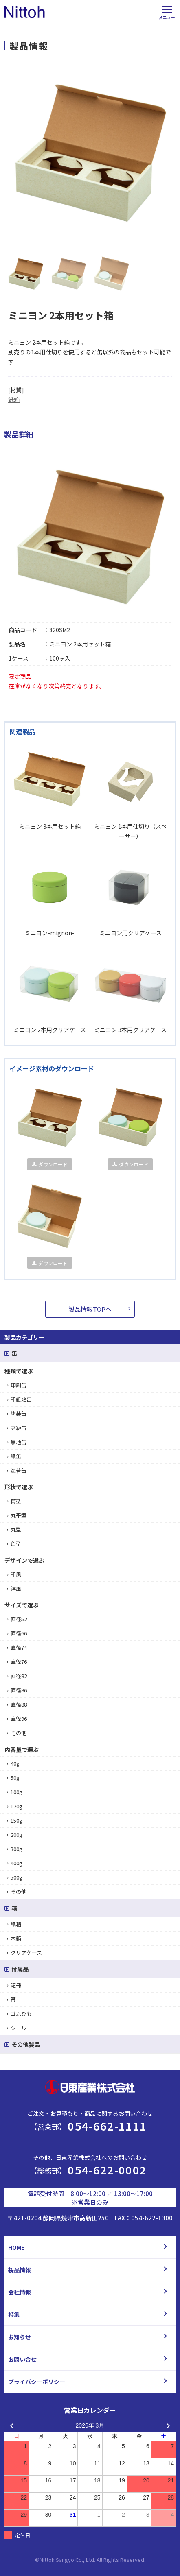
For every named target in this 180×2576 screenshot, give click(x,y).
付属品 (16, 1969)
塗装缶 (16, 1413)
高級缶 (16, 1428)
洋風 (14, 1588)
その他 (16, 1733)
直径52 (17, 1619)
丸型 (14, 1529)
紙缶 (14, 1456)
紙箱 (14, 399)
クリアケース (24, 1952)
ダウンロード (50, 1164)
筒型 (14, 1501)
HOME (16, 2247)
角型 (14, 1544)
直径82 (17, 1676)
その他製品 (22, 2044)
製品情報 (19, 2270)
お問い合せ (22, 2359)
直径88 (17, 1704)
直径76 (17, 1662)
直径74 (17, 1647)
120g (14, 1806)
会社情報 (19, 2292)
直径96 (17, 1718)
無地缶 (16, 1442)
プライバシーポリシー (36, 2381)
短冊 (14, 1985)
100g (14, 1792)
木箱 (14, 1938)
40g (13, 1763)
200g (14, 1834)
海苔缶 (16, 1470)
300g (14, 1849)
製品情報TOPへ (90, 1309)
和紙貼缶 (19, 1399)
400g (14, 1863)
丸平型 (16, 1515)
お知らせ (19, 2337)
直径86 (17, 1690)
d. (143, 2559)
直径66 (17, 1633)
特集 (14, 2314)
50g (13, 1777)
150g (14, 1820)
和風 (14, 1574)
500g (14, 1877)
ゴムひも (19, 2013)
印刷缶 (16, 1385)
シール (16, 2028)
